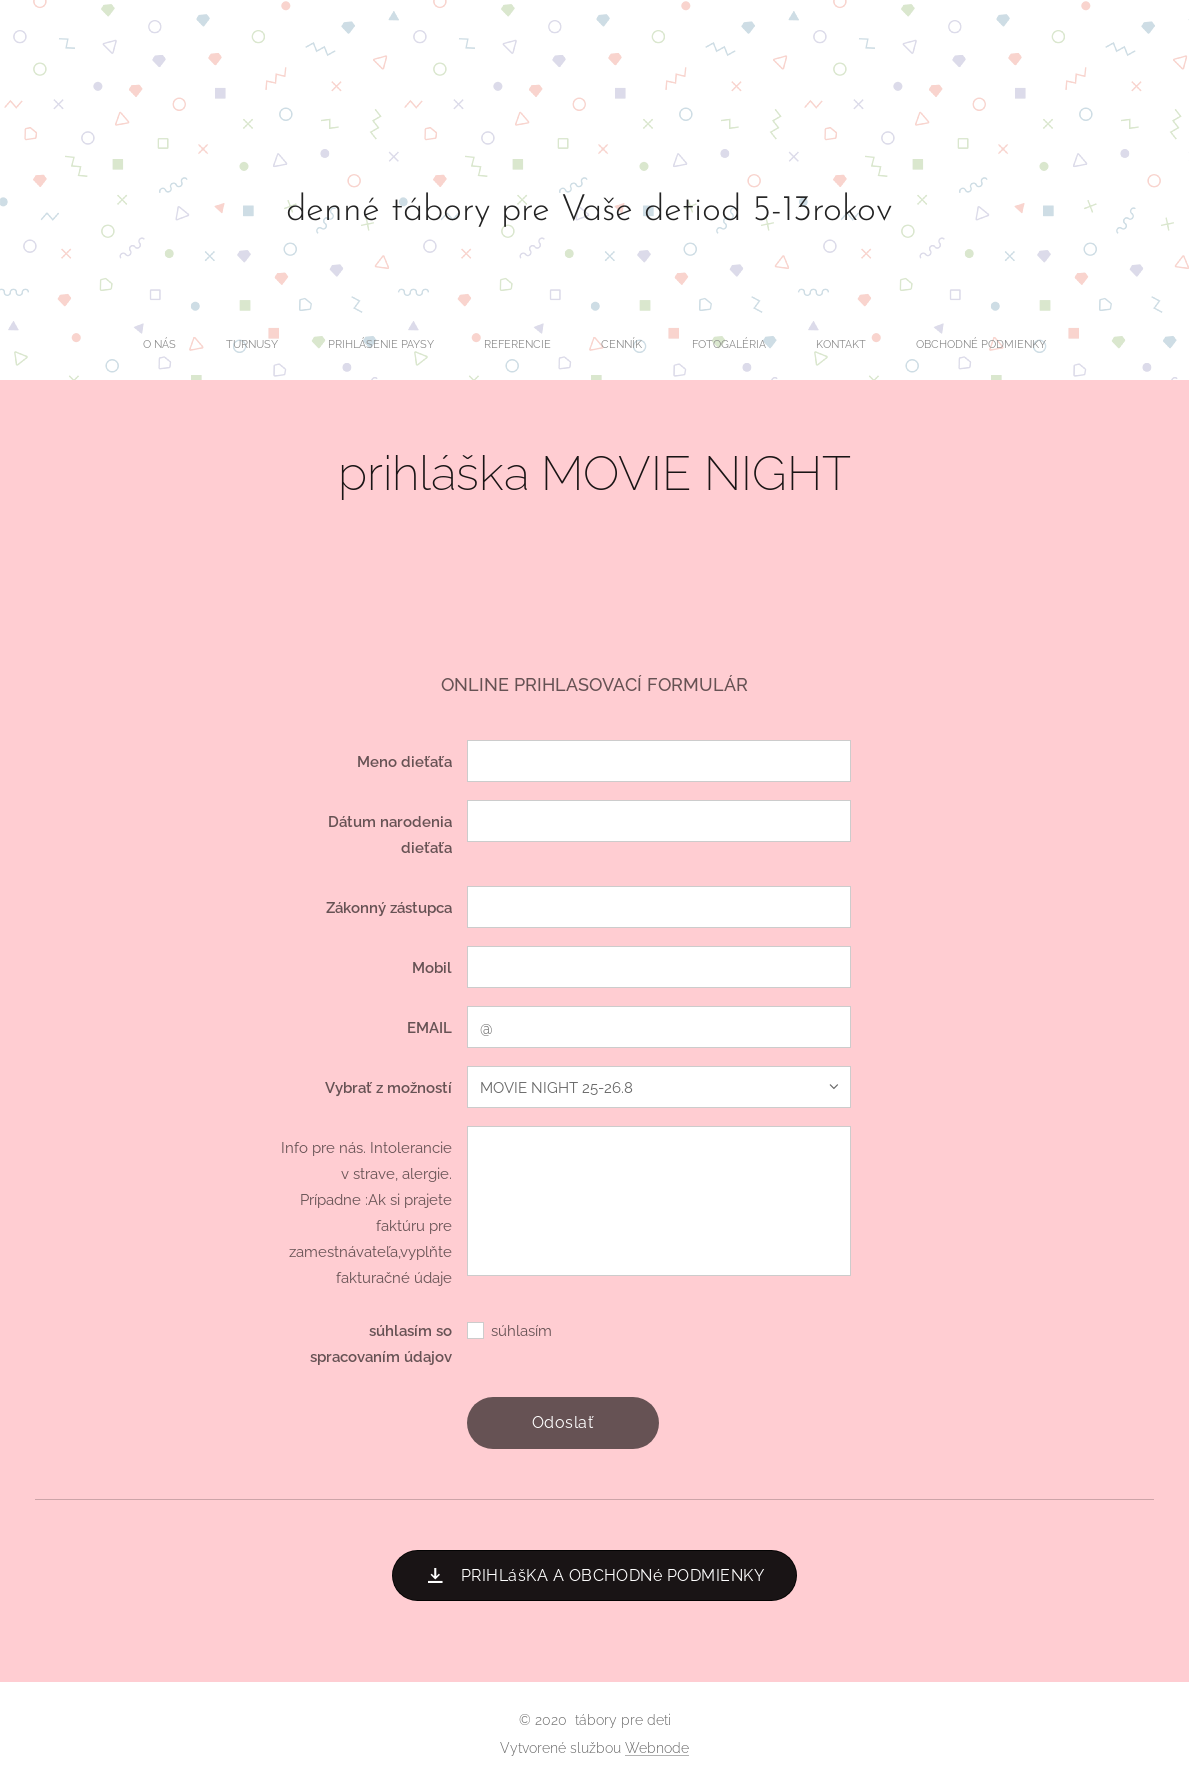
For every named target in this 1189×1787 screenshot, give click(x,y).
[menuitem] (432, 345)
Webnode (657, 1748)
